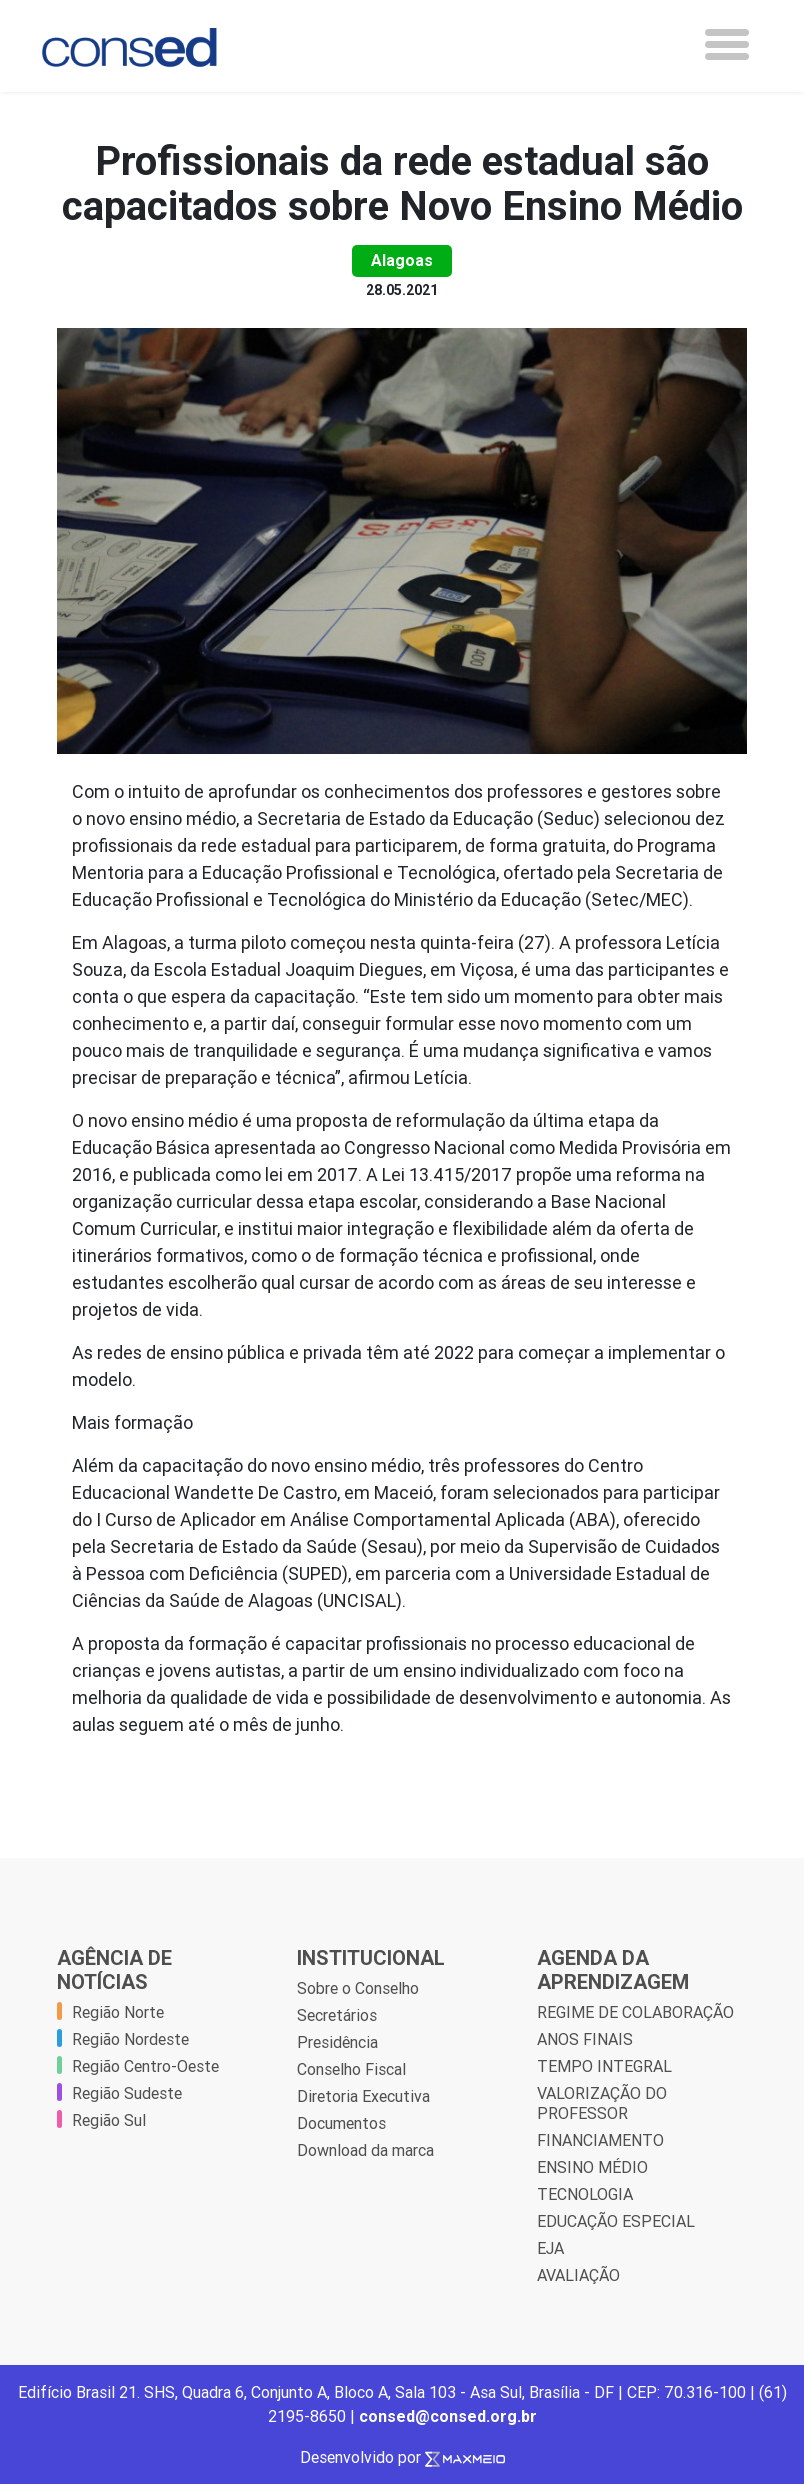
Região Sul (109, 2120)
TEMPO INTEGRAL (604, 2066)
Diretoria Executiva (363, 2096)
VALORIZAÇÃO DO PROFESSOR (602, 2103)
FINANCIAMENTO (600, 2140)
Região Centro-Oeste (145, 2066)
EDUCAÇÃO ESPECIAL (616, 2221)
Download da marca (365, 2150)
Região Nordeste (130, 2039)
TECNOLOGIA (585, 2194)
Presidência (337, 2042)
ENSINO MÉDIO (592, 2167)
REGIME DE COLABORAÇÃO (635, 2012)
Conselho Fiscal (351, 2069)
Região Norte (118, 2012)
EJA (550, 2248)
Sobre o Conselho (358, 1988)
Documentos (341, 2123)
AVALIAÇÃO (578, 2275)
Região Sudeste (127, 2093)
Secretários (337, 2015)
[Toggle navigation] (727, 44)
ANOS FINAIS (585, 2039)
